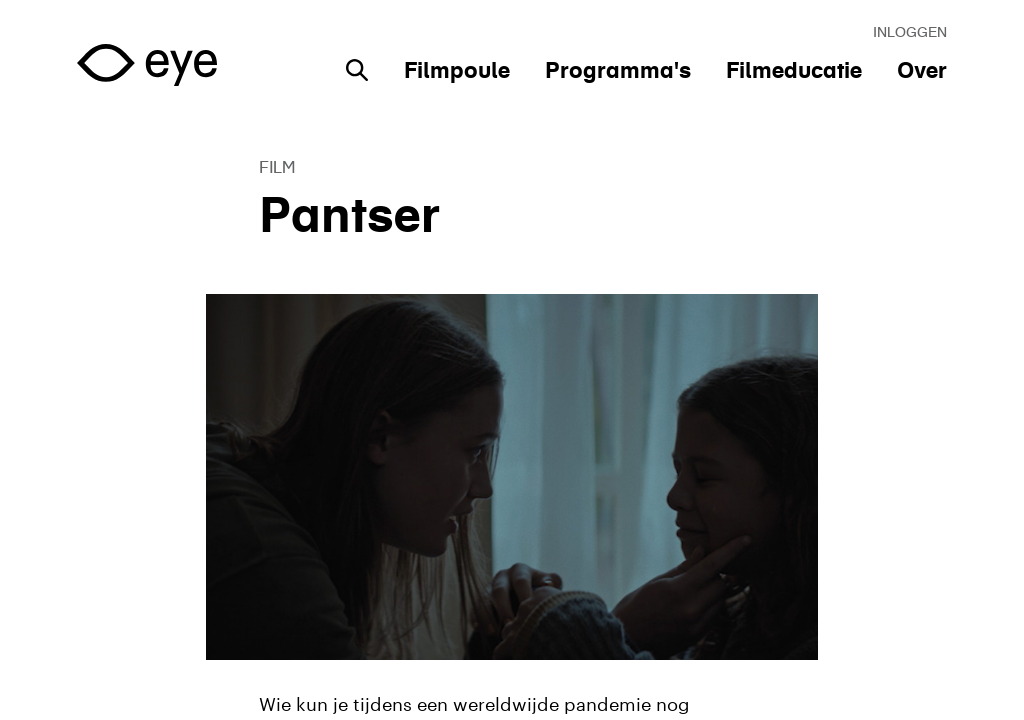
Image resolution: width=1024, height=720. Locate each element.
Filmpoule (457, 70)
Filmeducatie (794, 70)
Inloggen (910, 32)
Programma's (618, 70)
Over (922, 70)
